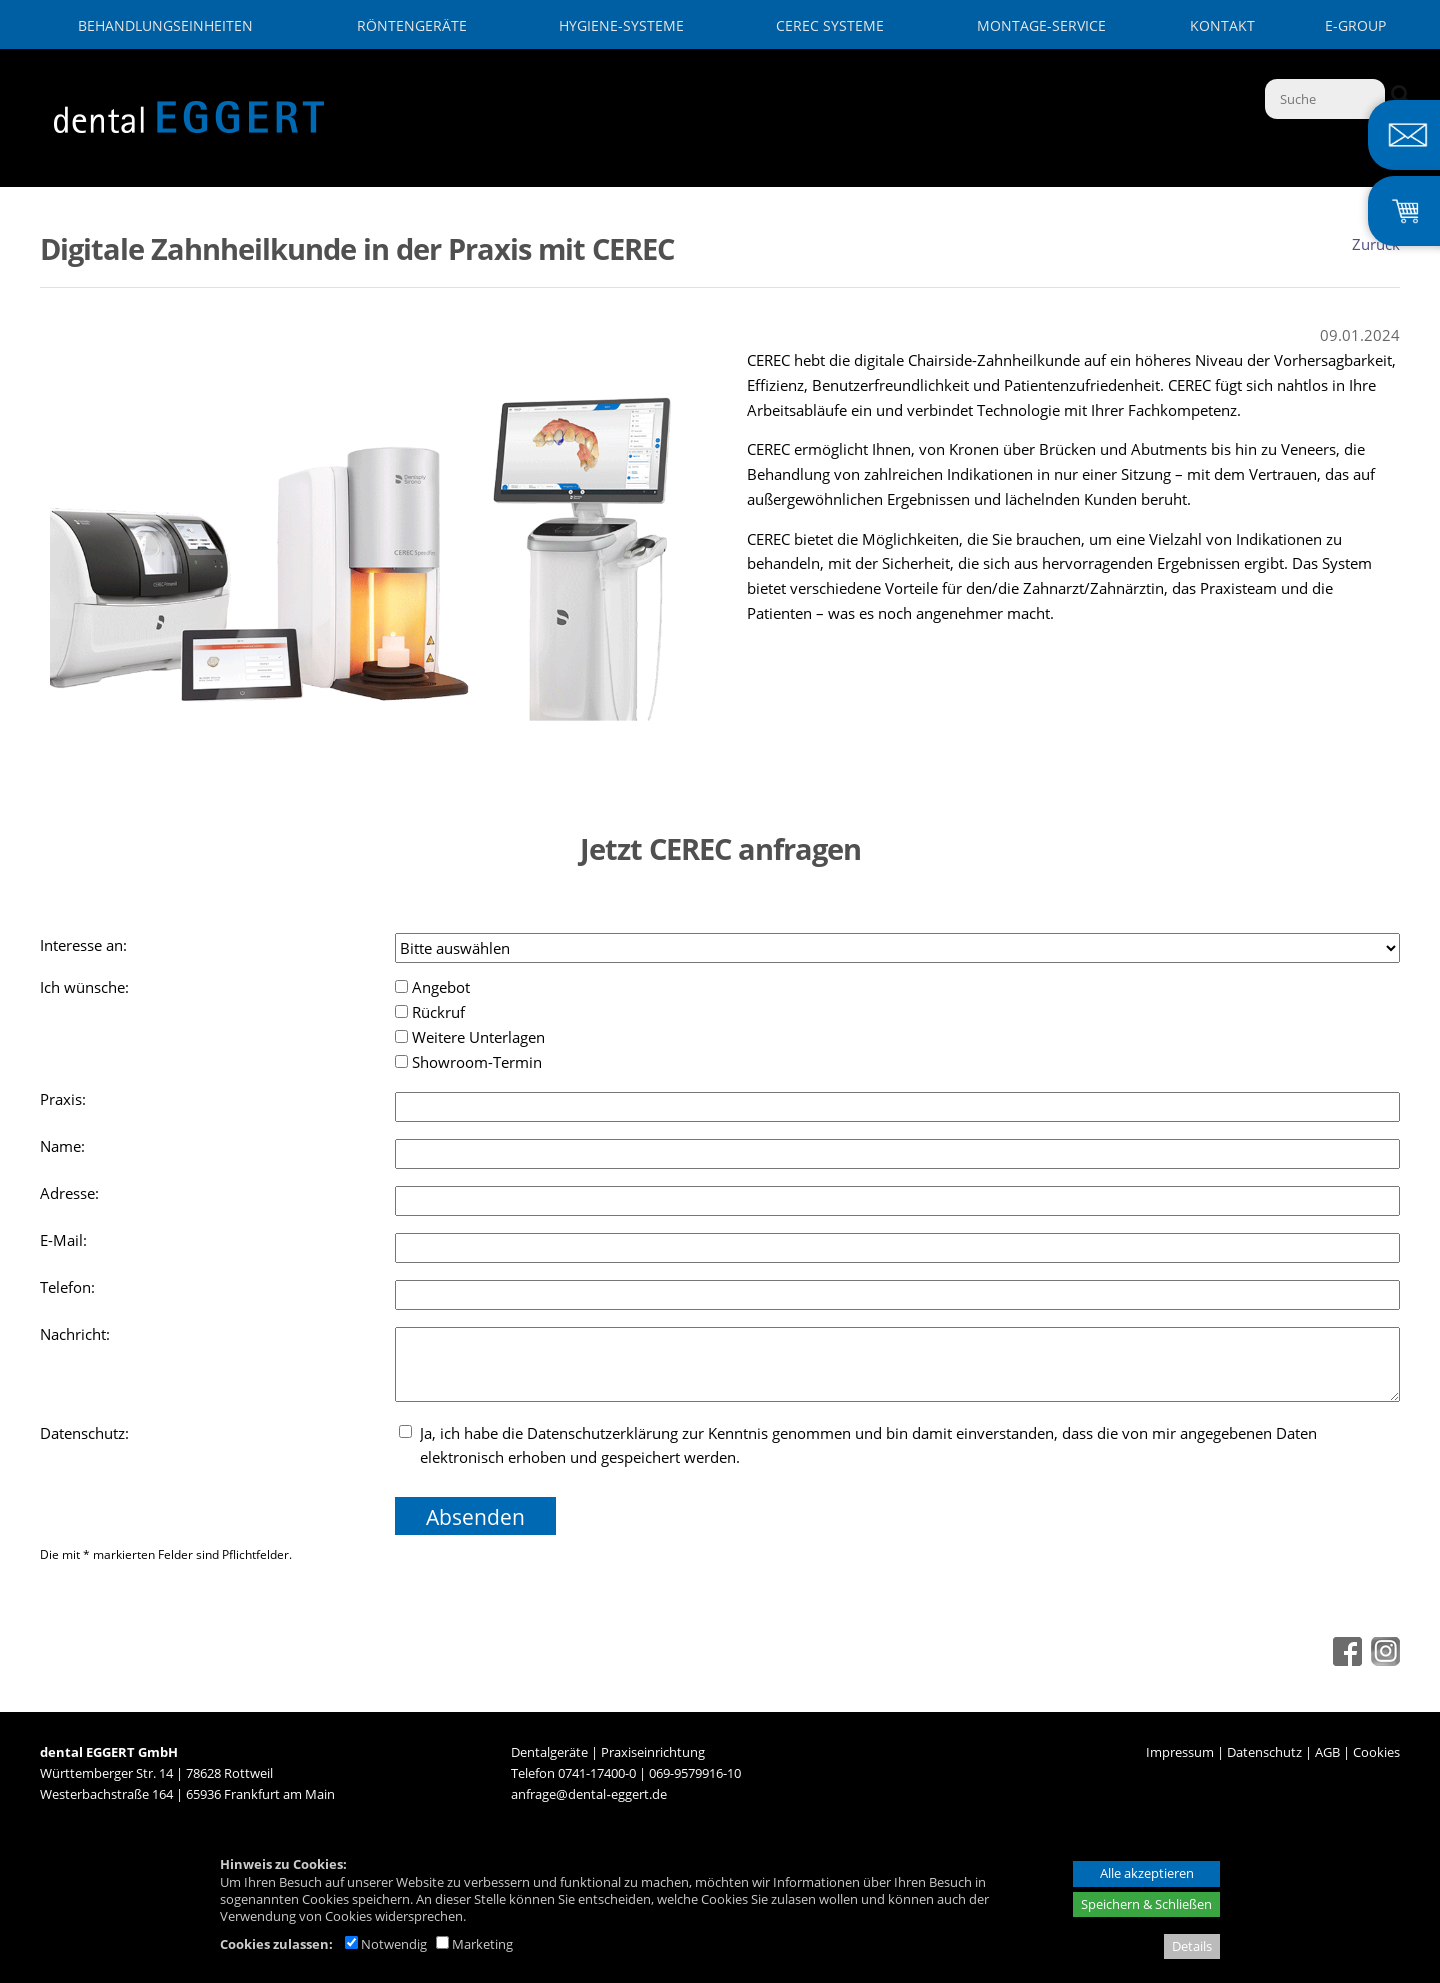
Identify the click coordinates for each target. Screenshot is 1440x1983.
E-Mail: (65, 1240)
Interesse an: (85, 945)
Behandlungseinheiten (165, 25)
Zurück (1376, 244)
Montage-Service (1041, 25)
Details (1192, 1946)
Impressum (1180, 1752)
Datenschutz (1264, 1752)
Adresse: (71, 1193)
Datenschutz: (86, 1433)
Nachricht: (77, 1334)
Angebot (432, 987)
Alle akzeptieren (1147, 1873)
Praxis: (65, 1099)
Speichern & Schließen (1146, 1904)
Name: (64, 1146)
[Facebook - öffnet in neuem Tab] (1345, 1660)
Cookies (1376, 1752)
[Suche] (1325, 99)
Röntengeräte (412, 25)
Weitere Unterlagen (470, 1037)
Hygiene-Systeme (621, 25)
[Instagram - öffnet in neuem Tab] (1383, 1660)
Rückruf (430, 1012)
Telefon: (69, 1287)
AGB (1327, 1752)
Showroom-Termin (468, 1062)
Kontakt (1222, 25)
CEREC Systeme (830, 25)
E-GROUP (1355, 25)
